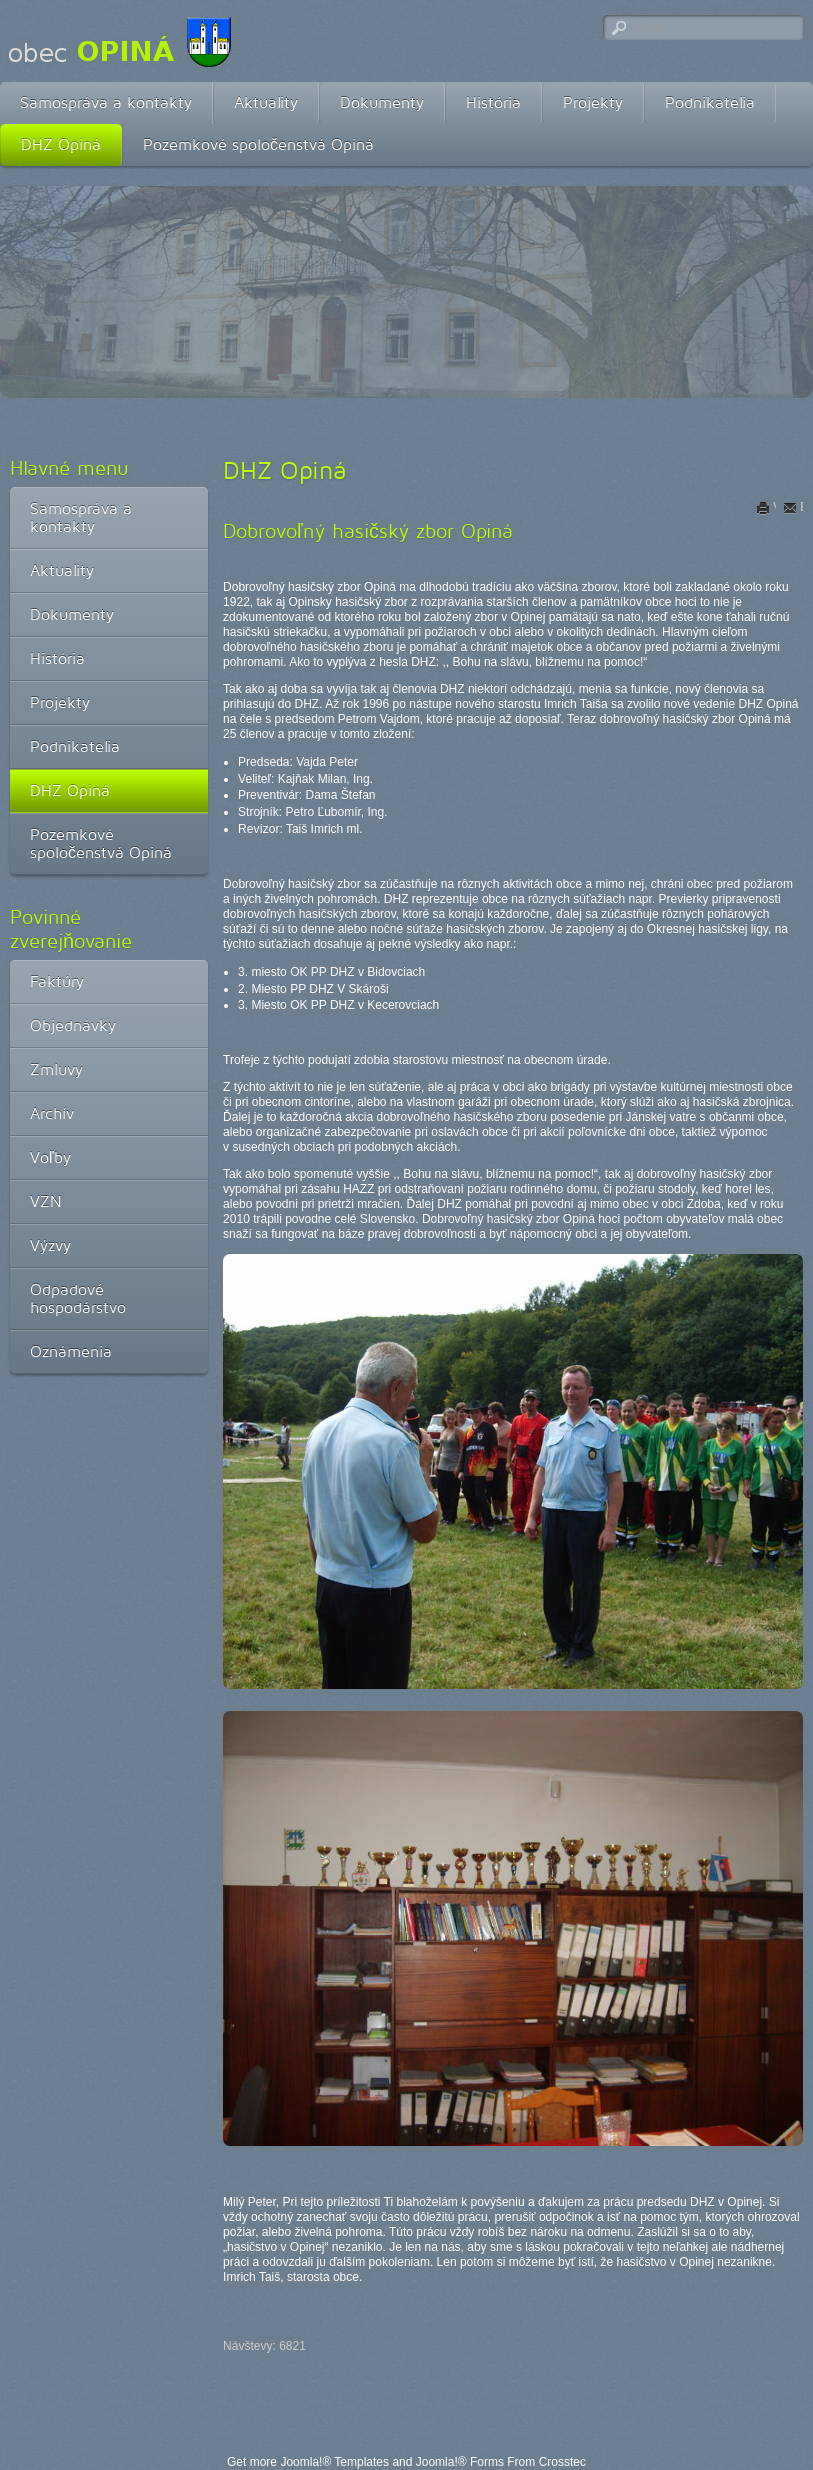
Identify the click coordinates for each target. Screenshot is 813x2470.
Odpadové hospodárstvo (78, 1298)
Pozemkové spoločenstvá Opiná (258, 144)
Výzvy (50, 1245)
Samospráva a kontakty (106, 102)
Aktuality (266, 102)
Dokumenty (382, 102)
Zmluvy (56, 1069)
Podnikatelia (710, 102)
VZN (46, 1201)
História (493, 102)
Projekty (593, 102)
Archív (52, 1113)
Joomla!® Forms (460, 2462)
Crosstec (562, 2462)
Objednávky (73, 1025)
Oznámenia (71, 1351)
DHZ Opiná (61, 144)
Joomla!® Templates (334, 2462)
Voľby (50, 1157)
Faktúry (57, 981)
